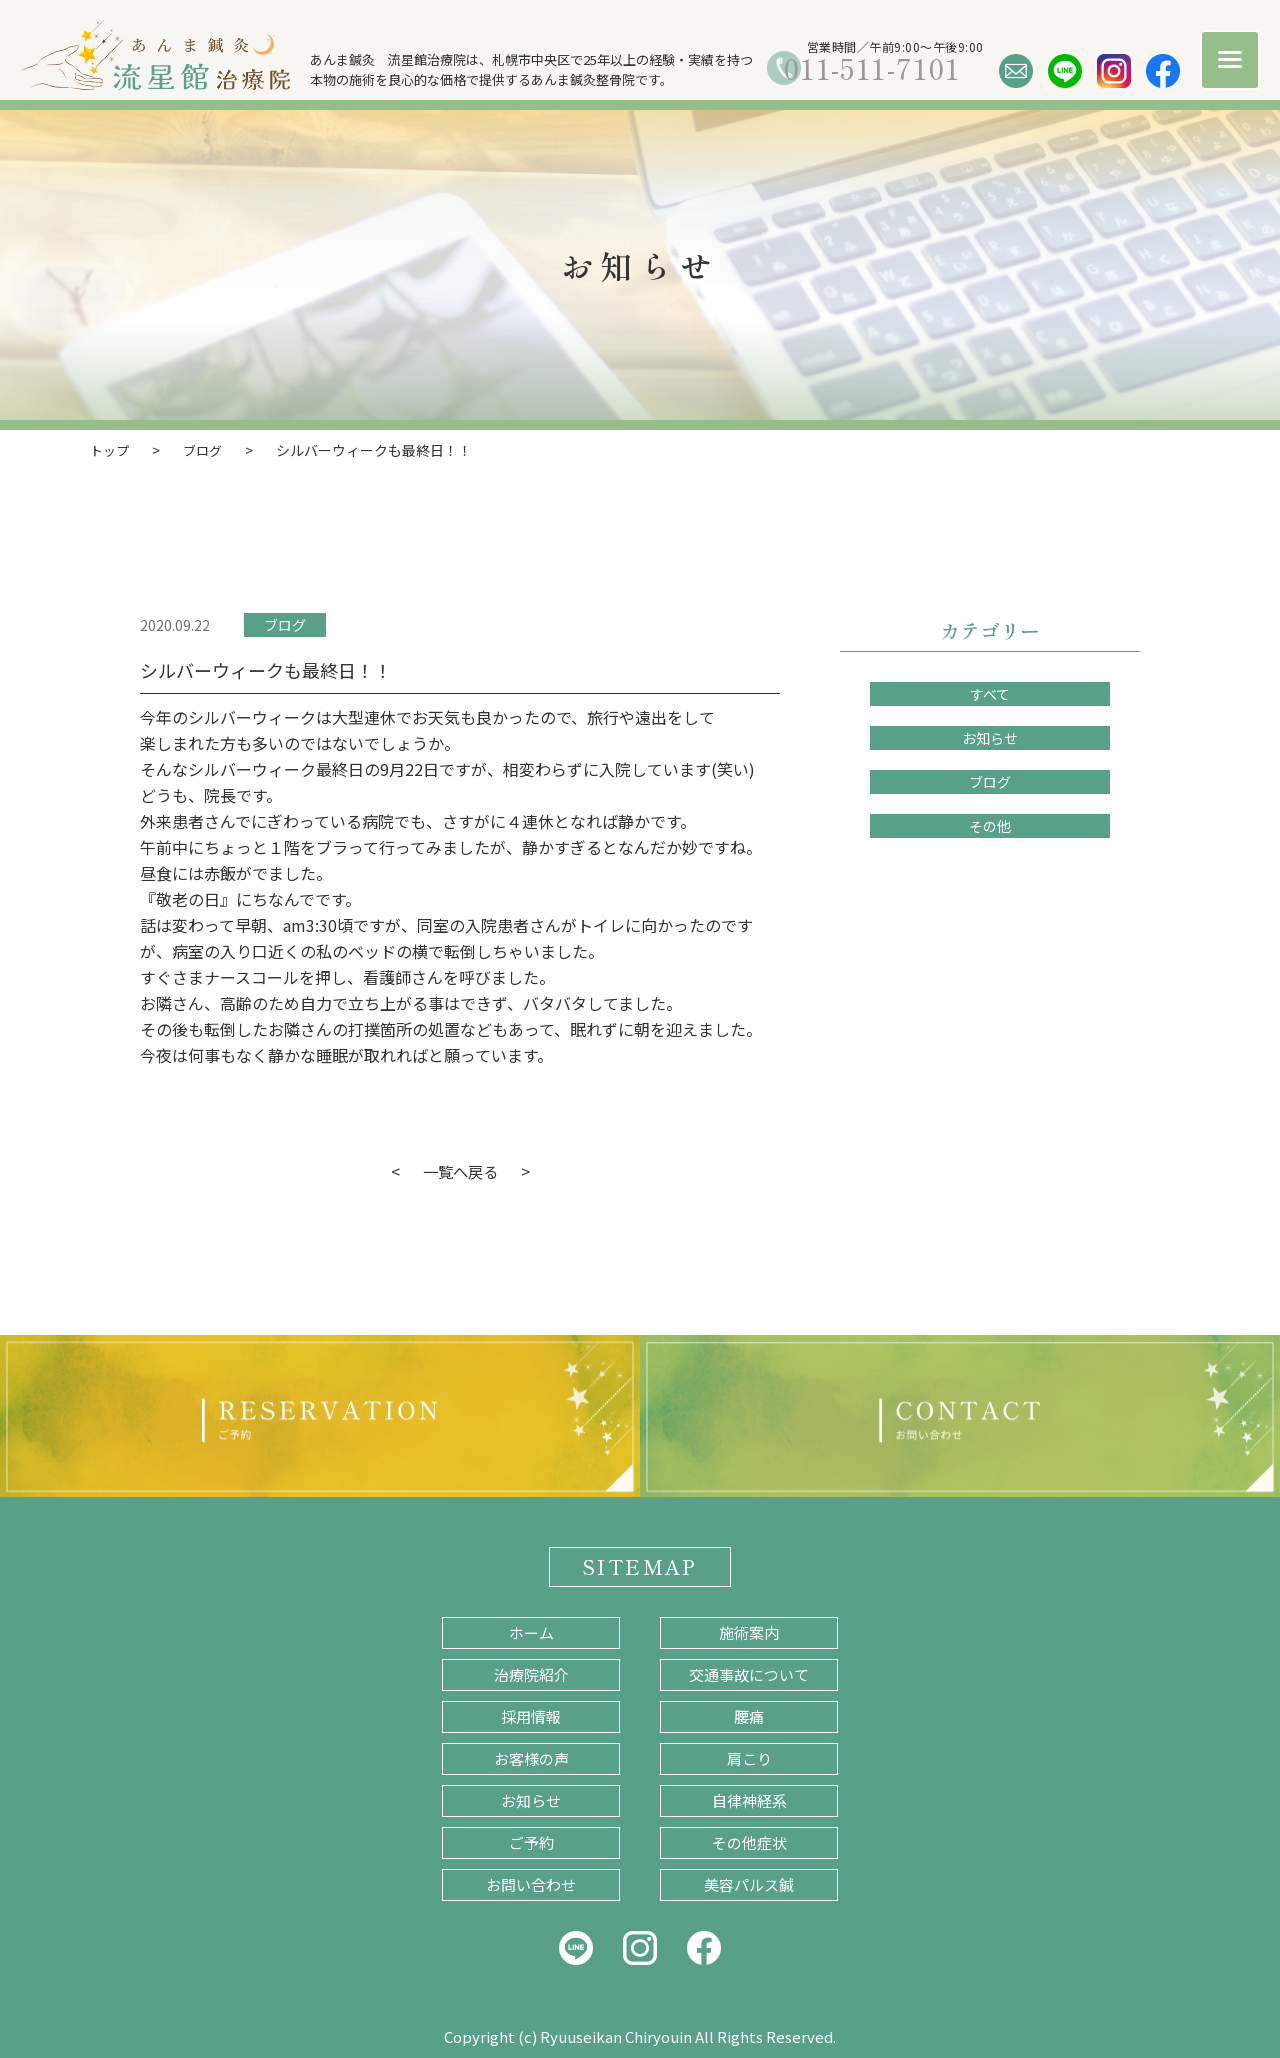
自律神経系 (749, 1799)
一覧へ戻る (460, 1170)
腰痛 (749, 1715)
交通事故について (749, 1673)
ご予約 (531, 1841)
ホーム (531, 1631)
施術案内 (749, 1631)
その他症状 (749, 1841)
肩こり (749, 1757)
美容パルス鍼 (749, 1883)
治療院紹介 (531, 1673)
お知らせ (990, 737)
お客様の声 (531, 1757)
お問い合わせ (531, 1883)
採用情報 (531, 1715)
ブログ (285, 624)
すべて (990, 693)
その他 (990, 825)
